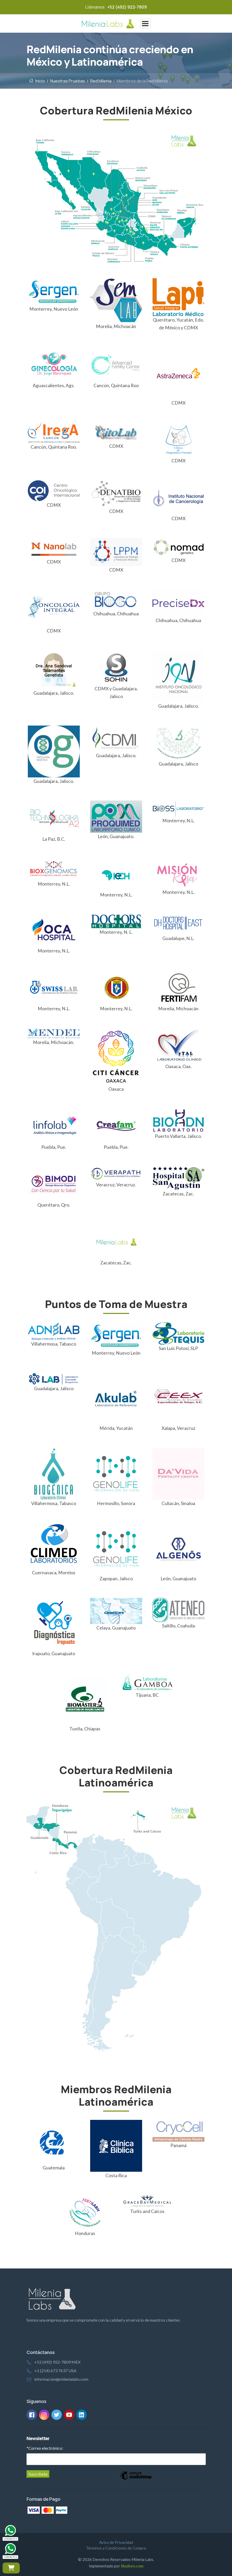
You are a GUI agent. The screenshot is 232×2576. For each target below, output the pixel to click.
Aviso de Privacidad (116, 2542)
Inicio (37, 81)
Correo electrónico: (44, 2448)
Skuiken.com (132, 2566)
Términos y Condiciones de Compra (116, 2548)
